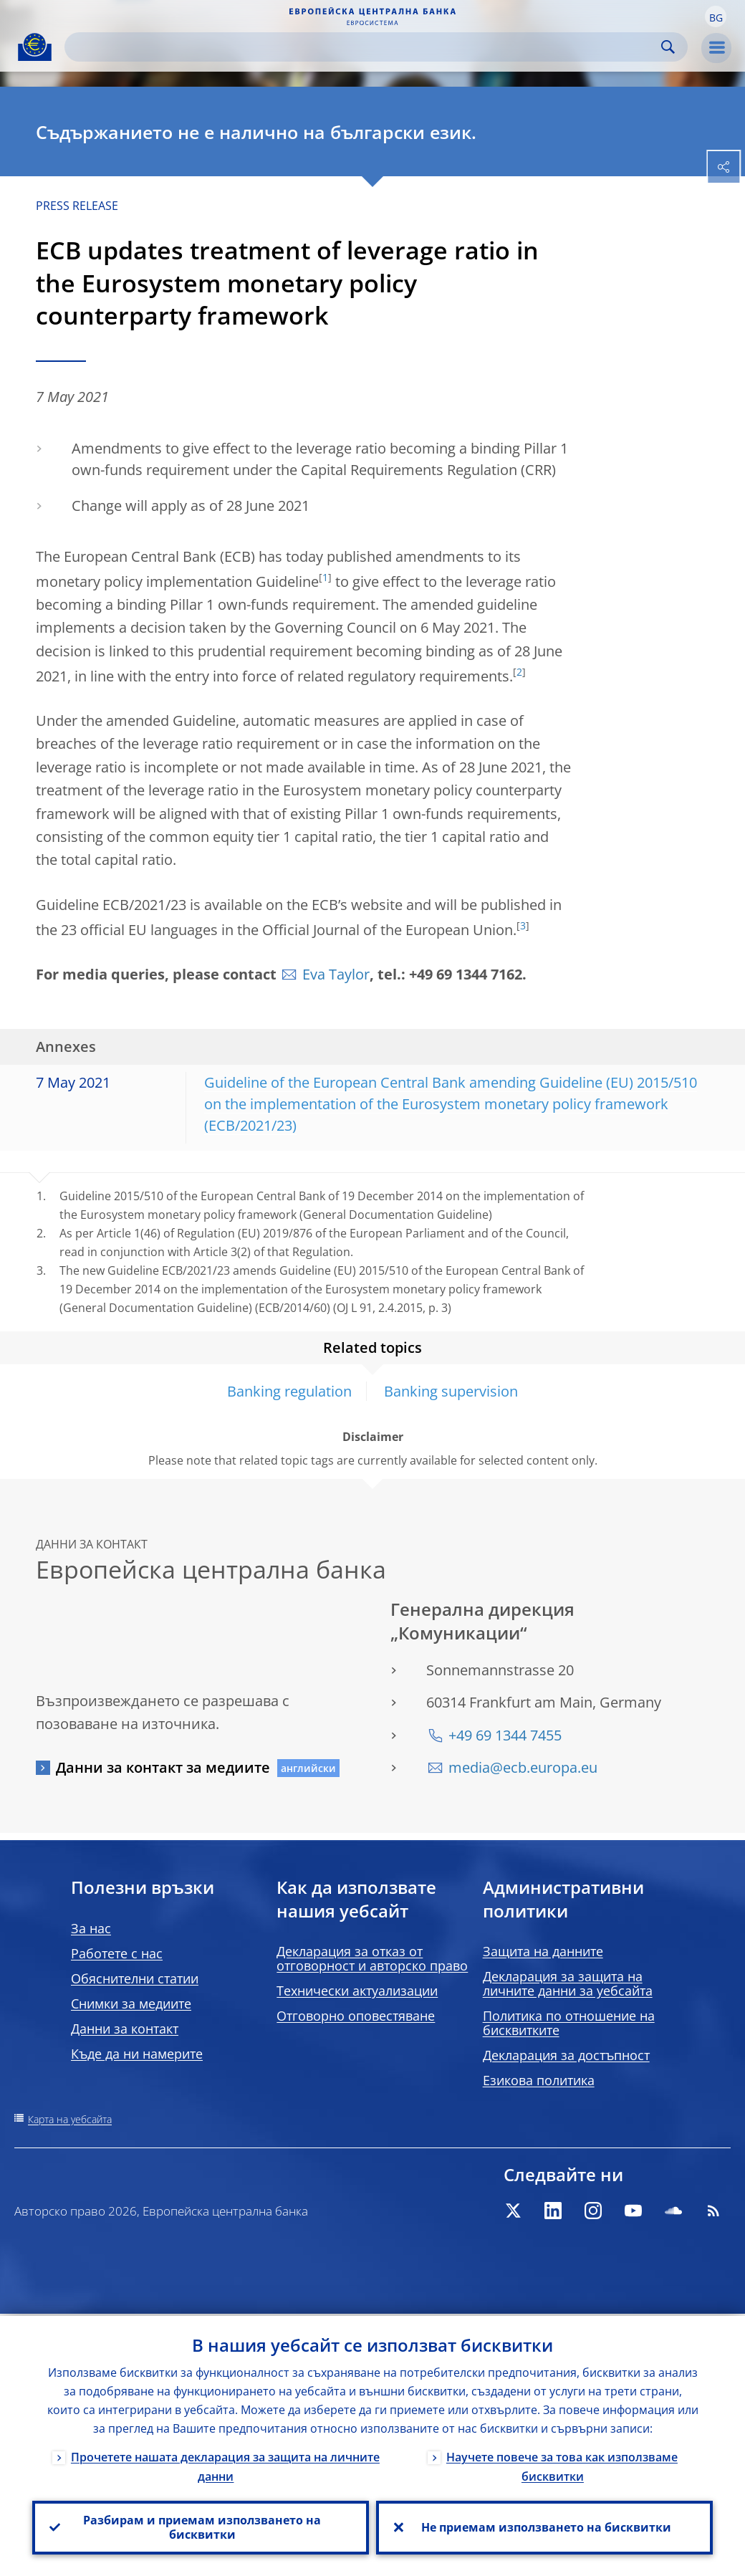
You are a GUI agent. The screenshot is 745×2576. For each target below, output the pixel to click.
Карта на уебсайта (70, 2119)
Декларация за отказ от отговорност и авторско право (372, 1958)
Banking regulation (289, 1391)
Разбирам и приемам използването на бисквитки (200, 2527)
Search (668, 46)
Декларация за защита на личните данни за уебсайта (568, 1983)
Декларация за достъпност (566, 2055)
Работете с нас (117, 1953)
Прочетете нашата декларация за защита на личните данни (225, 2464)
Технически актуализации (357, 1990)
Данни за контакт (124, 2028)
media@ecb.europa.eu (522, 1767)
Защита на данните (543, 1951)
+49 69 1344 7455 (505, 1735)
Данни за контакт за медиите (163, 1767)
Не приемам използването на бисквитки (545, 2526)
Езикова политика (539, 2080)
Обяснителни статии (134, 1978)
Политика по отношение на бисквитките (569, 2023)
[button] (715, 16)
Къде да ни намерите (137, 2053)
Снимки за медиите (131, 2003)
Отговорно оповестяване (356, 2015)
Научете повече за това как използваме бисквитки (562, 2464)
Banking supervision (451, 1391)
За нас (91, 1928)
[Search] (364, 46)
